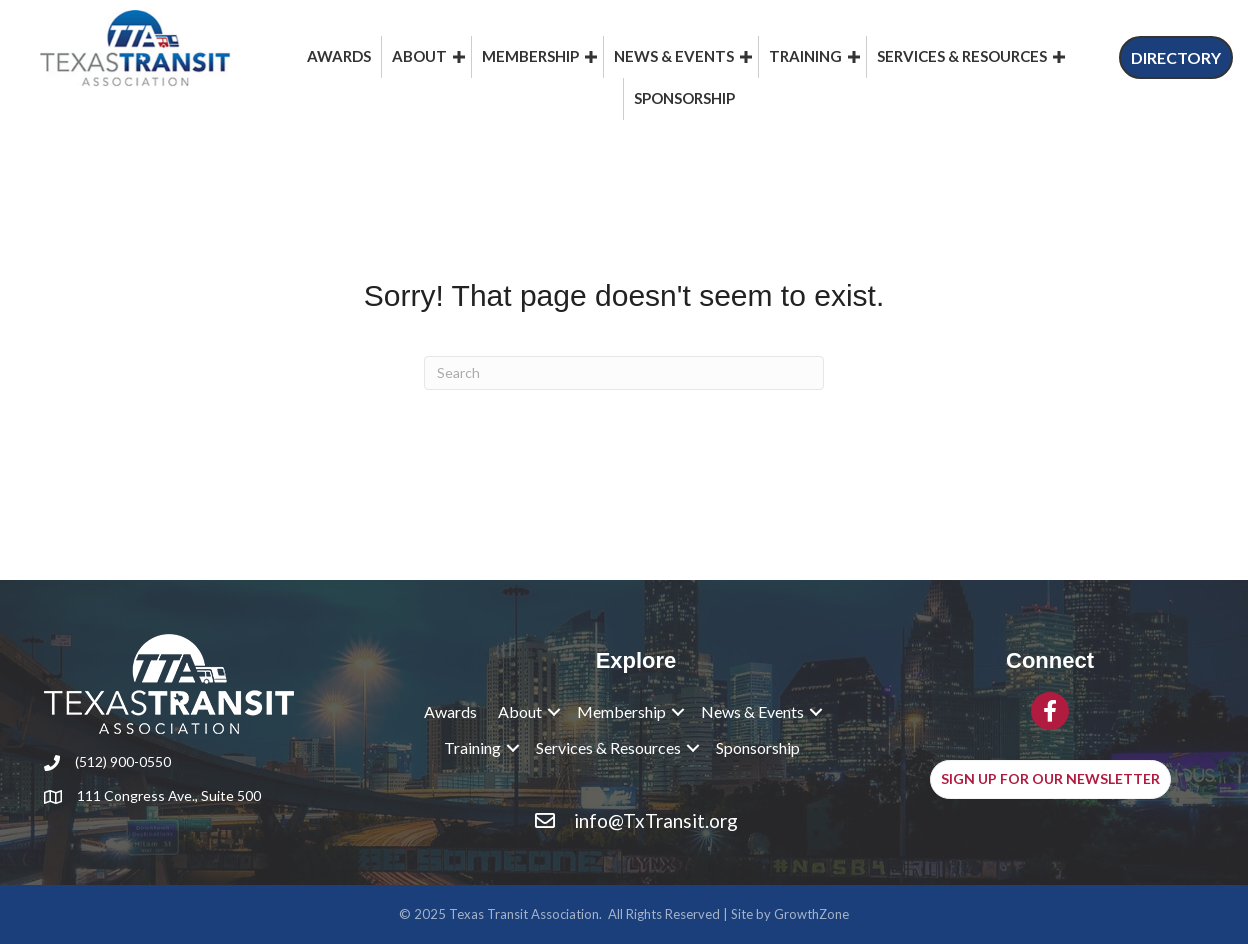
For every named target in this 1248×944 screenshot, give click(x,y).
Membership (530, 56)
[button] (1176, 57)
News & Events (674, 56)
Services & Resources (962, 56)
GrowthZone (811, 914)
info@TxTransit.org (656, 820)
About (419, 56)
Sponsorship (684, 98)
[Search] (624, 373)
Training (805, 56)
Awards (339, 56)
